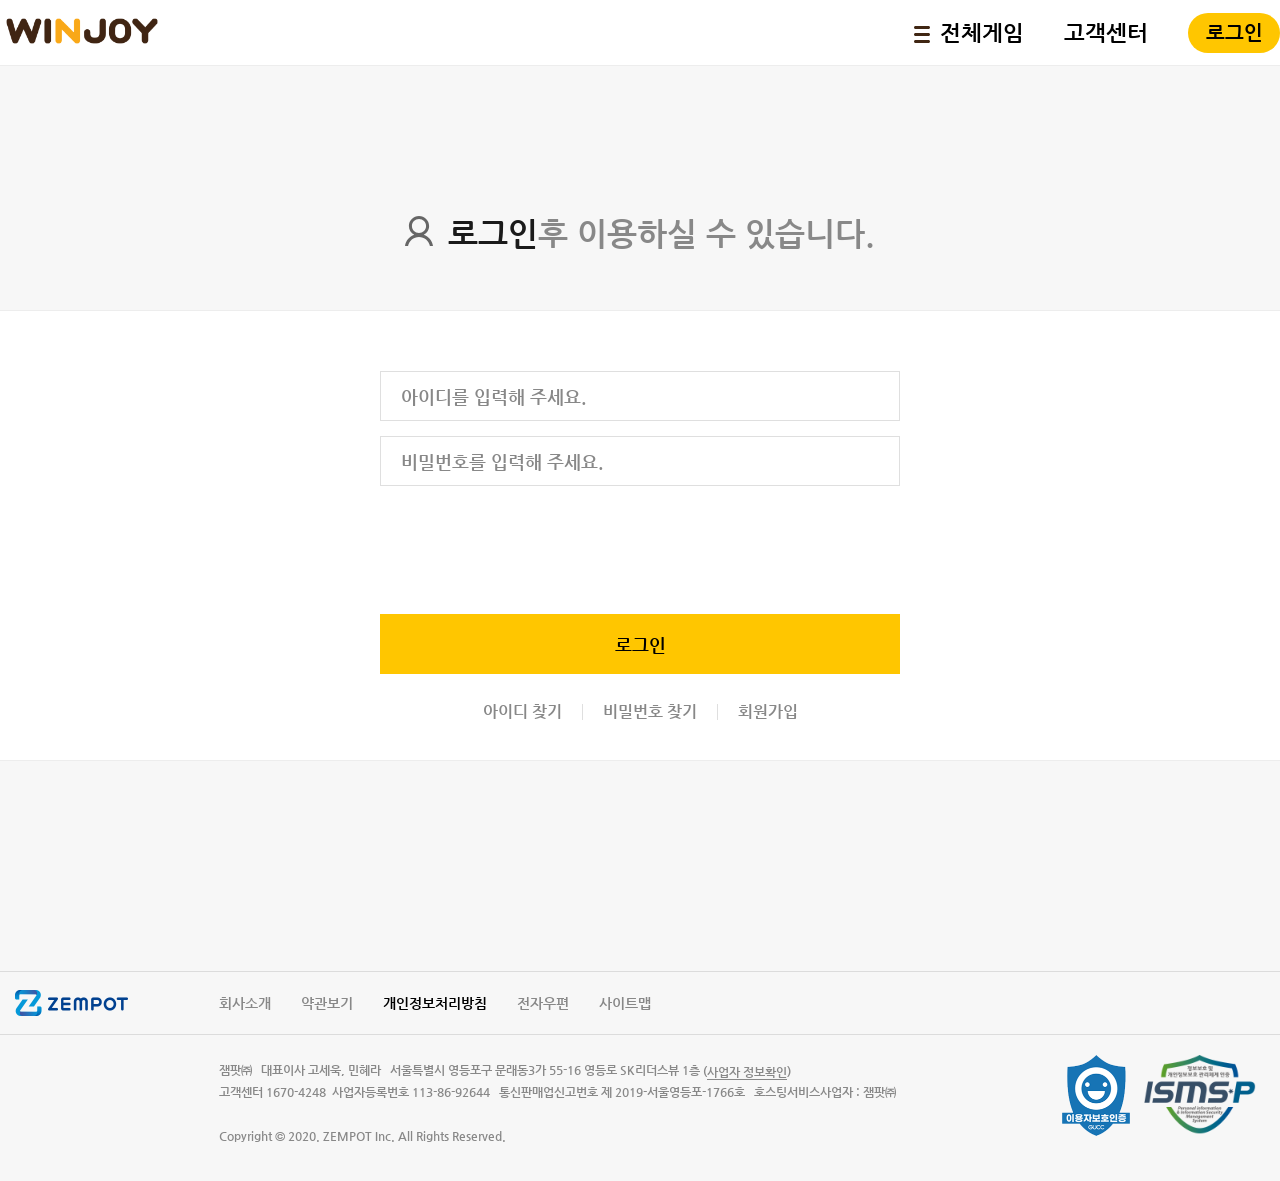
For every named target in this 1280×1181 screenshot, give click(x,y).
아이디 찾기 (522, 712)
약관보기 (327, 1003)
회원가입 (768, 712)
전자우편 (543, 1003)
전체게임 (969, 33)
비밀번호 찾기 (650, 712)
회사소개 (245, 1003)
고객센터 (1106, 33)
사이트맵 (625, 1003)
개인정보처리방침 (435, 1003)
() (747, 1071)
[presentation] (532, 546)
